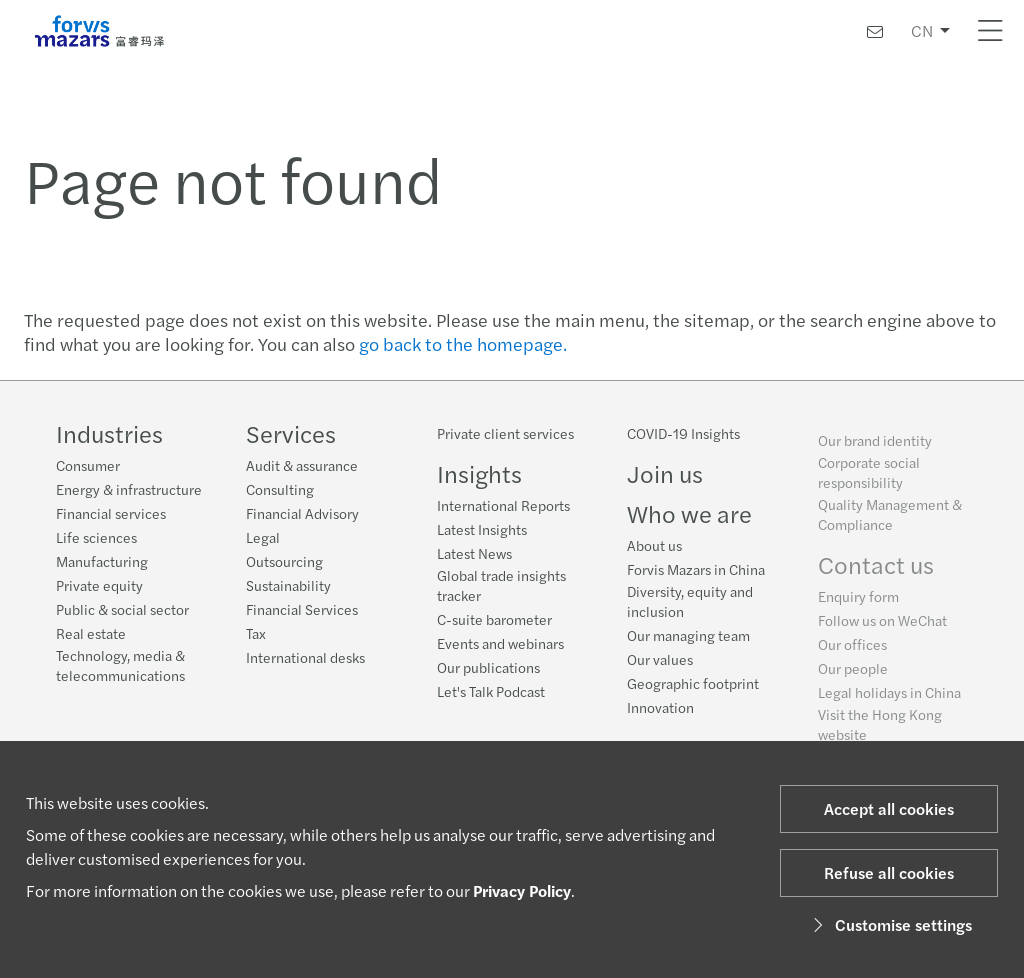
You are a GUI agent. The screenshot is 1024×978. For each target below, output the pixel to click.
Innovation (660, 714)
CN (922, 30)
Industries (109, 433)
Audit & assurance (302, 465)
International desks (305, 657)
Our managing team (688, 642)
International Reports (503, 505)
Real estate (91, 633)
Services (291, 433)
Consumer (88, 465)
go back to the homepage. (463, 343)
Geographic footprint (693, 690)
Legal (263, 537)
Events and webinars (500, 643)
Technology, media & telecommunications (120, 665)
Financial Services (302, 609)
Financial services (111, 513)
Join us (665, 480)
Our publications (488, 667)
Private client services (505, 433)
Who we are (689, 520)
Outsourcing (284, 561)
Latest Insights (482, 529)
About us (654, 552)
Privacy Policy (522, 890)
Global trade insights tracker (501, 585)
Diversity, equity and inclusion (690, 608)
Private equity (99, 585)
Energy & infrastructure (129, 489)
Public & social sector (122, 609)
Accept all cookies (889, 808)
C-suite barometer (494, 619)
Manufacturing (102, 561)
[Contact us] (875, 31)
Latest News (474, 553)
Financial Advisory (302, 513)
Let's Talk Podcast (491, 691)
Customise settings (889, 924)
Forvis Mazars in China (696, 576)
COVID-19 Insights (683, 440)
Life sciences (96, 537)
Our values (660, 666)
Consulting (280, 489)
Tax (256, 633)
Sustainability (288, 585)
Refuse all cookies (889, 872)
